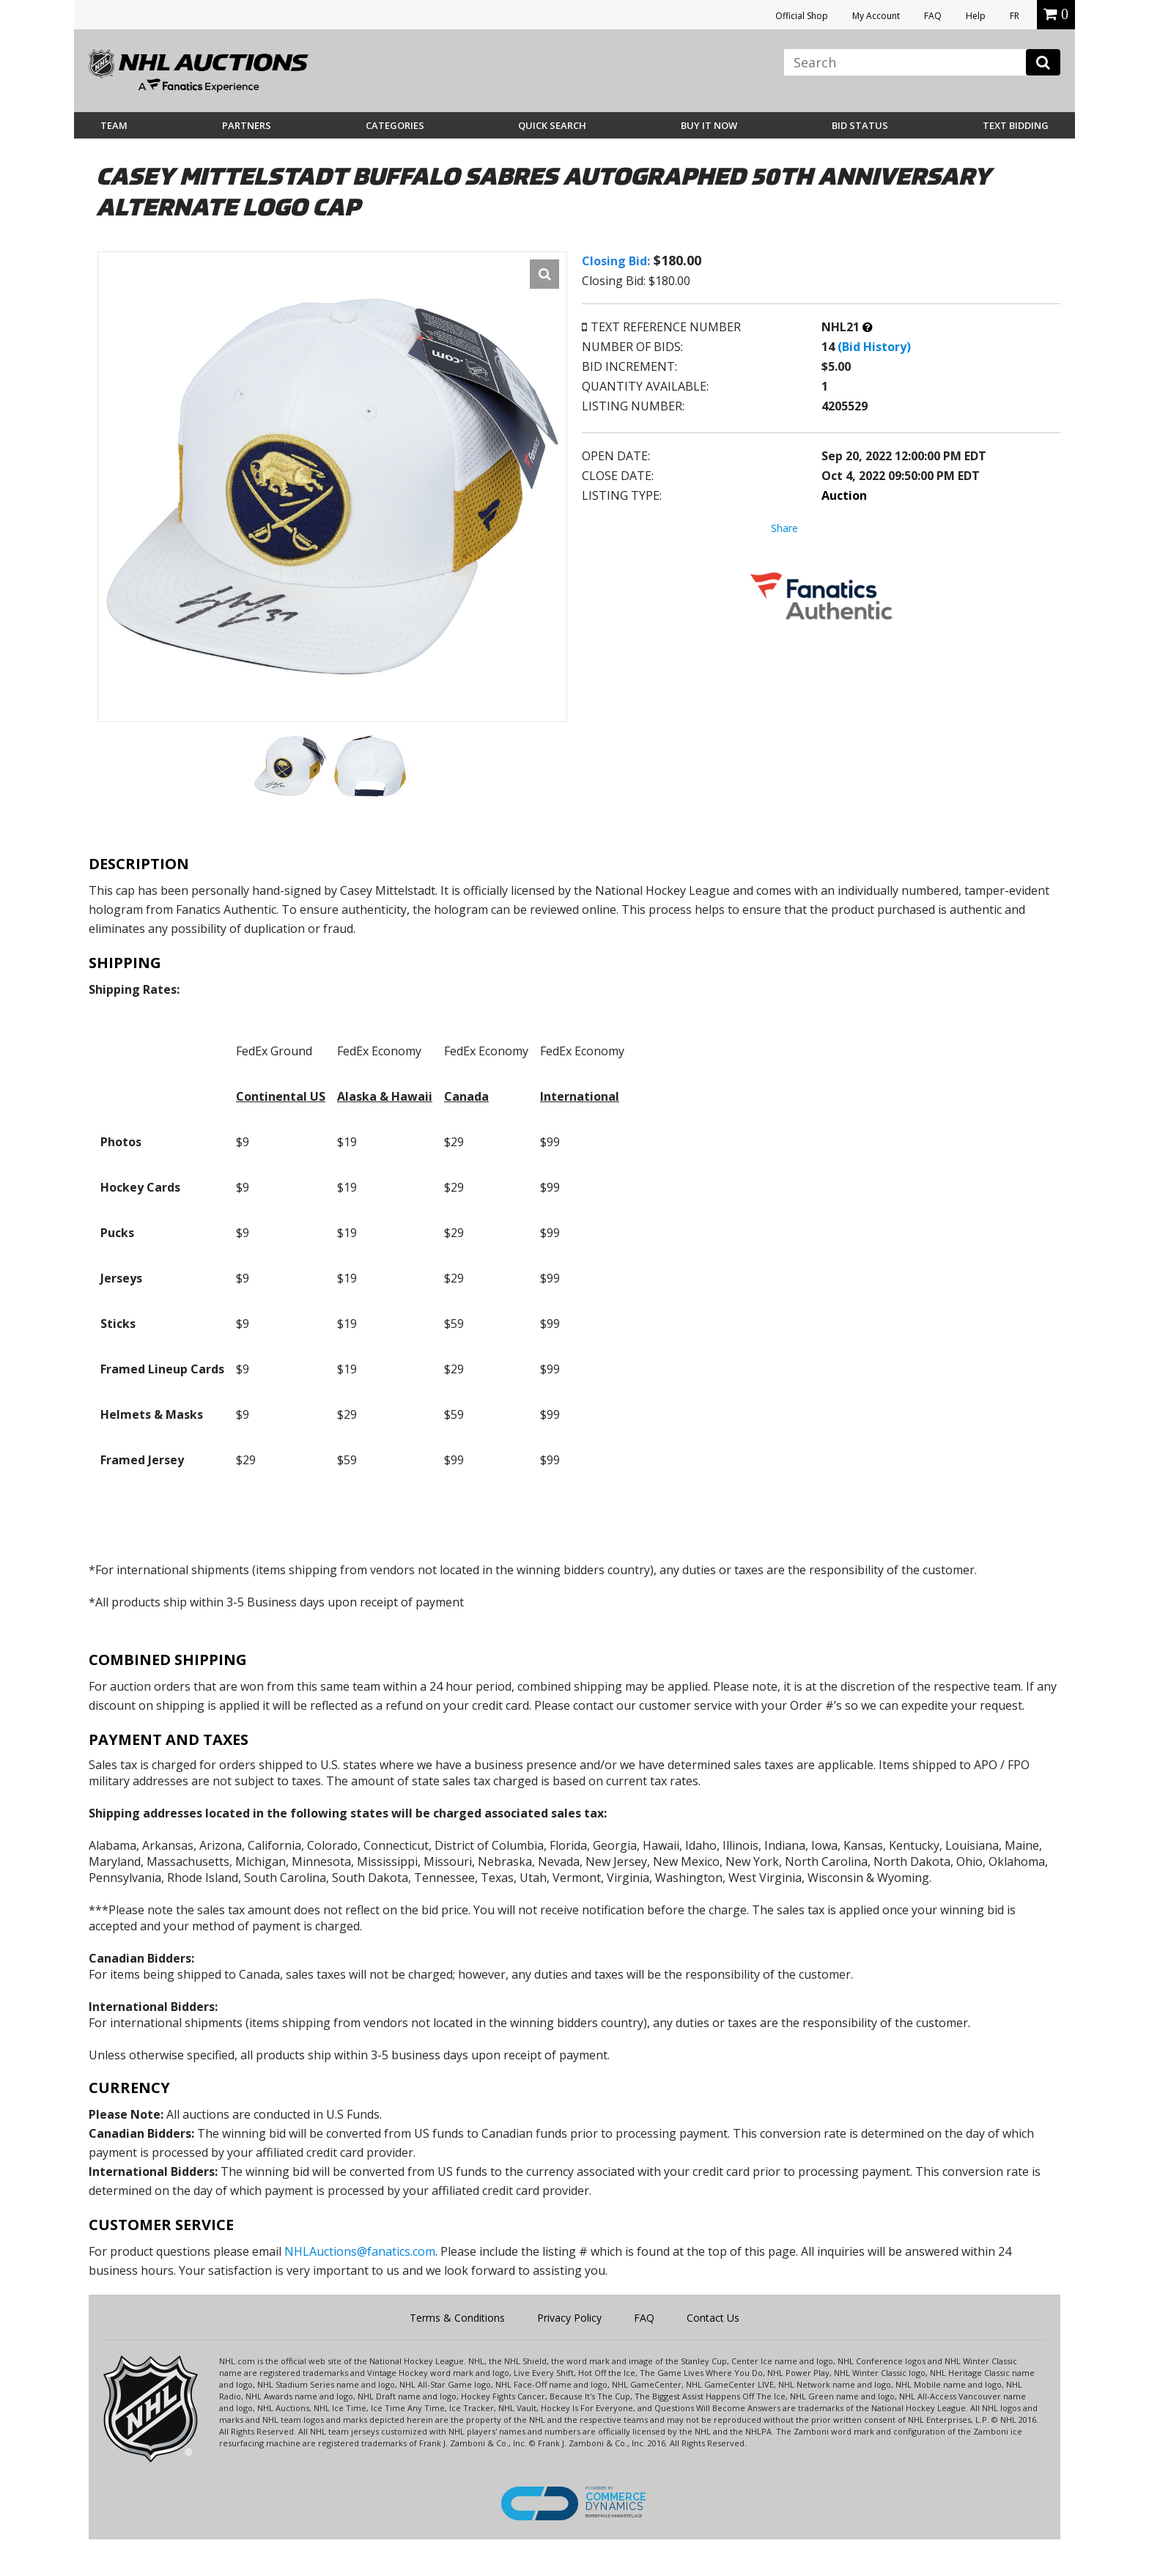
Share (784, 528)
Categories (395, 125)
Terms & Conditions (457, 2318)
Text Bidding (1016, 125)
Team (114, 125)
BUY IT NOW (709, 125)
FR (1014, 16)
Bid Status (860, 125)
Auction (844, 495)
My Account (876, 16)
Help (976, 16)
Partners (246, 125)
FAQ (933, 16)
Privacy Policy (569, 2318)
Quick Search (552, 125)
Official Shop (801, 16)
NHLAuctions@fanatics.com (359, 2251)
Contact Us (713, 2318)
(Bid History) (874, 347)
